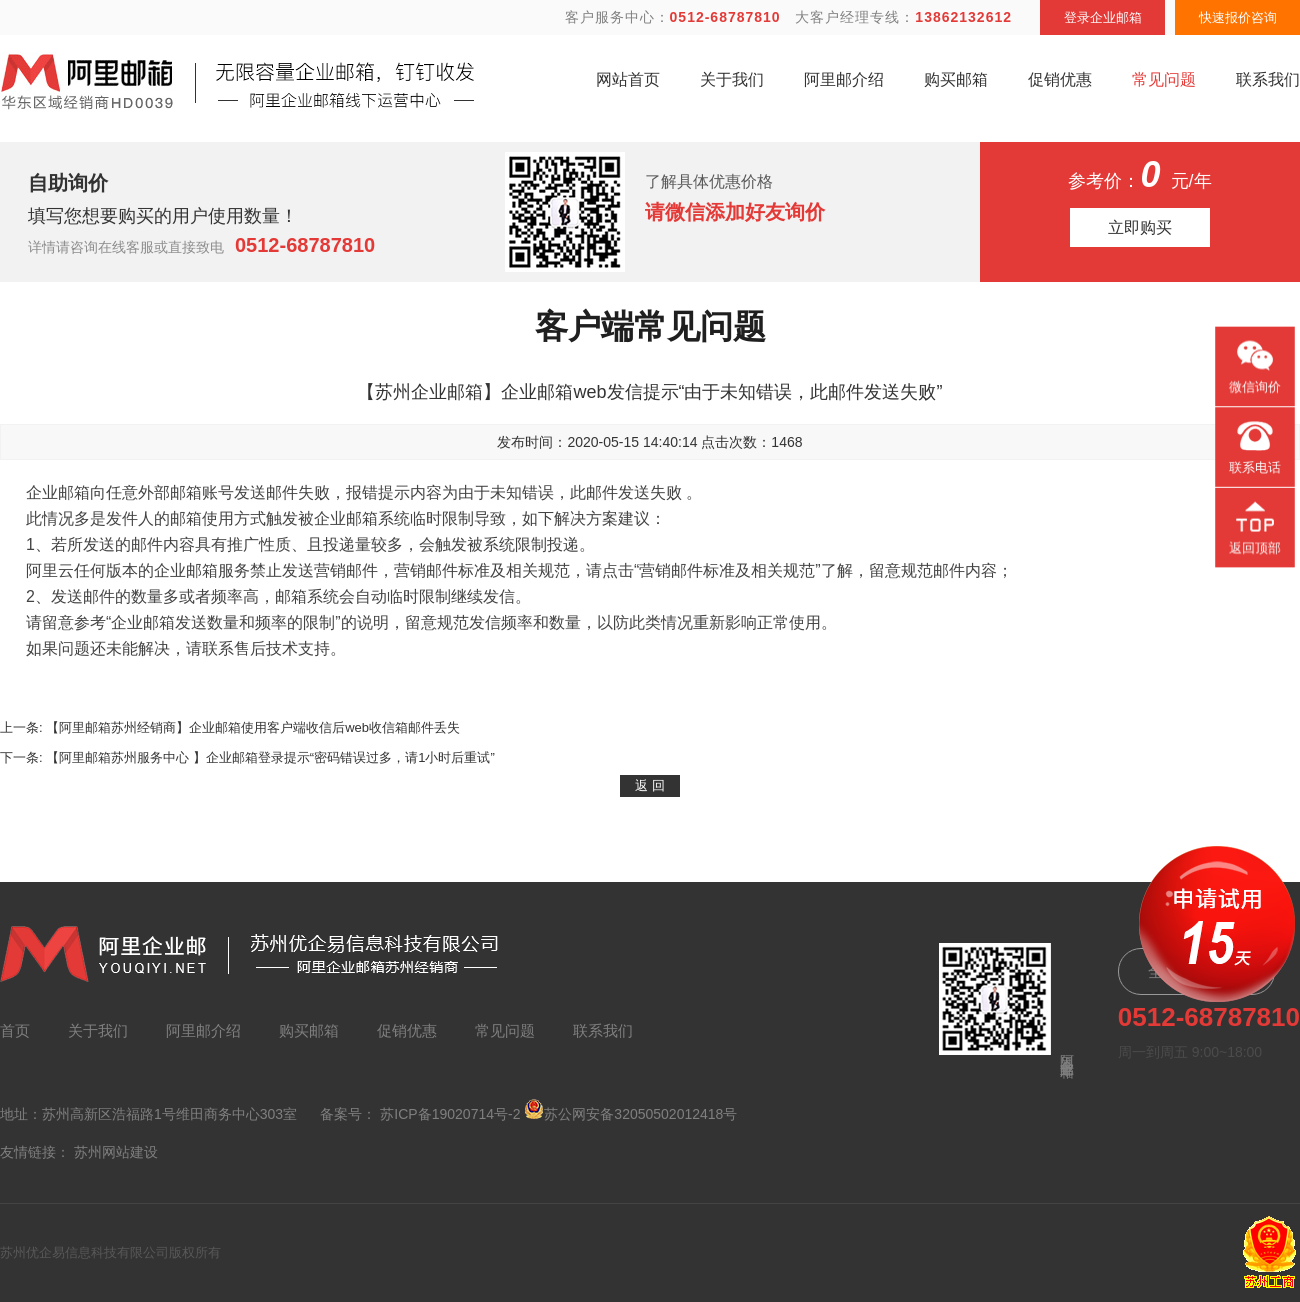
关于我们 (732, 79)
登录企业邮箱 (1103, 17)
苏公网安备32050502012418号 (630, 1110)
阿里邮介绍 (844, 79)
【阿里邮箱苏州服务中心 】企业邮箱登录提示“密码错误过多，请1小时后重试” (270, 757)
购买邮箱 (956, 79)
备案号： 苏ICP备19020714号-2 (420, 1114)
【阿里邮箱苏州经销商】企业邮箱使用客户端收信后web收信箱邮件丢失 (253, 727)
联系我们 (1268, 79)
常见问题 (1164, 79)
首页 (15, 1030)
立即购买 (1140, 227)
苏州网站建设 (116, 1152)
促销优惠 (1060, 79)
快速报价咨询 (1238, 17)
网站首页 (628, 79)
